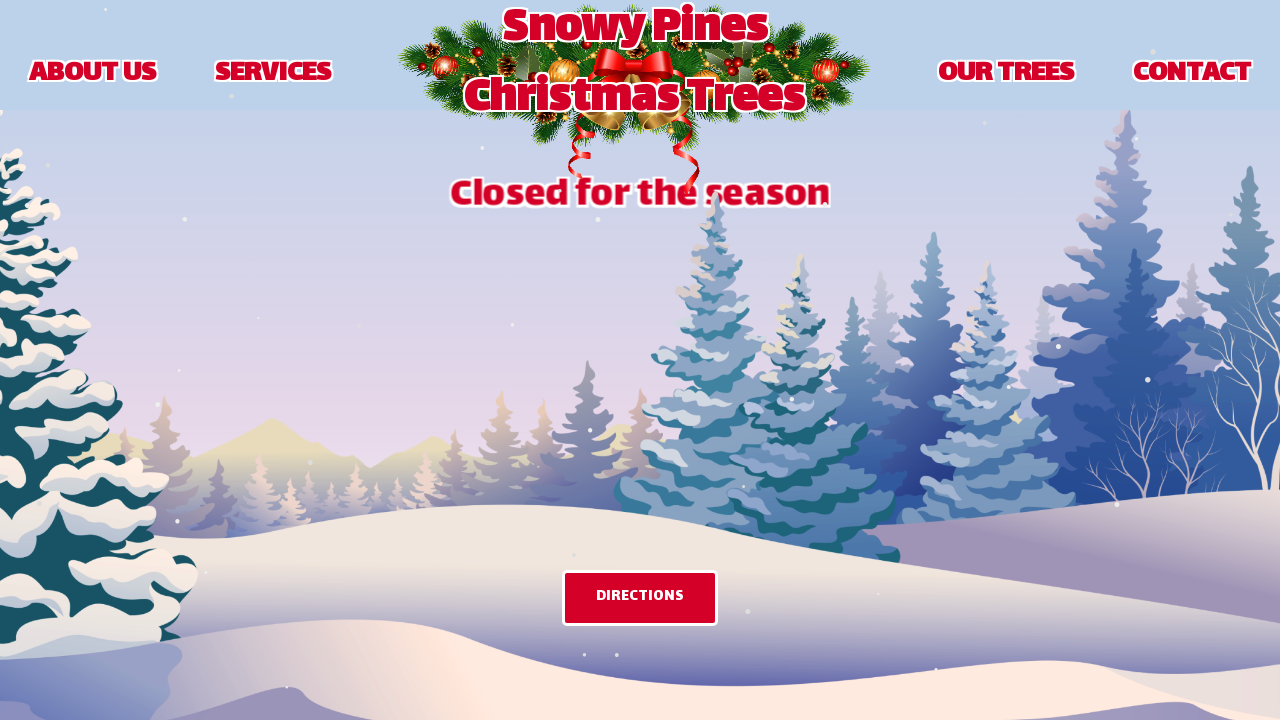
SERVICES (273, 75)
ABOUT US (92, 75)
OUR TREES (1006, 75)
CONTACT (1192, 75)
